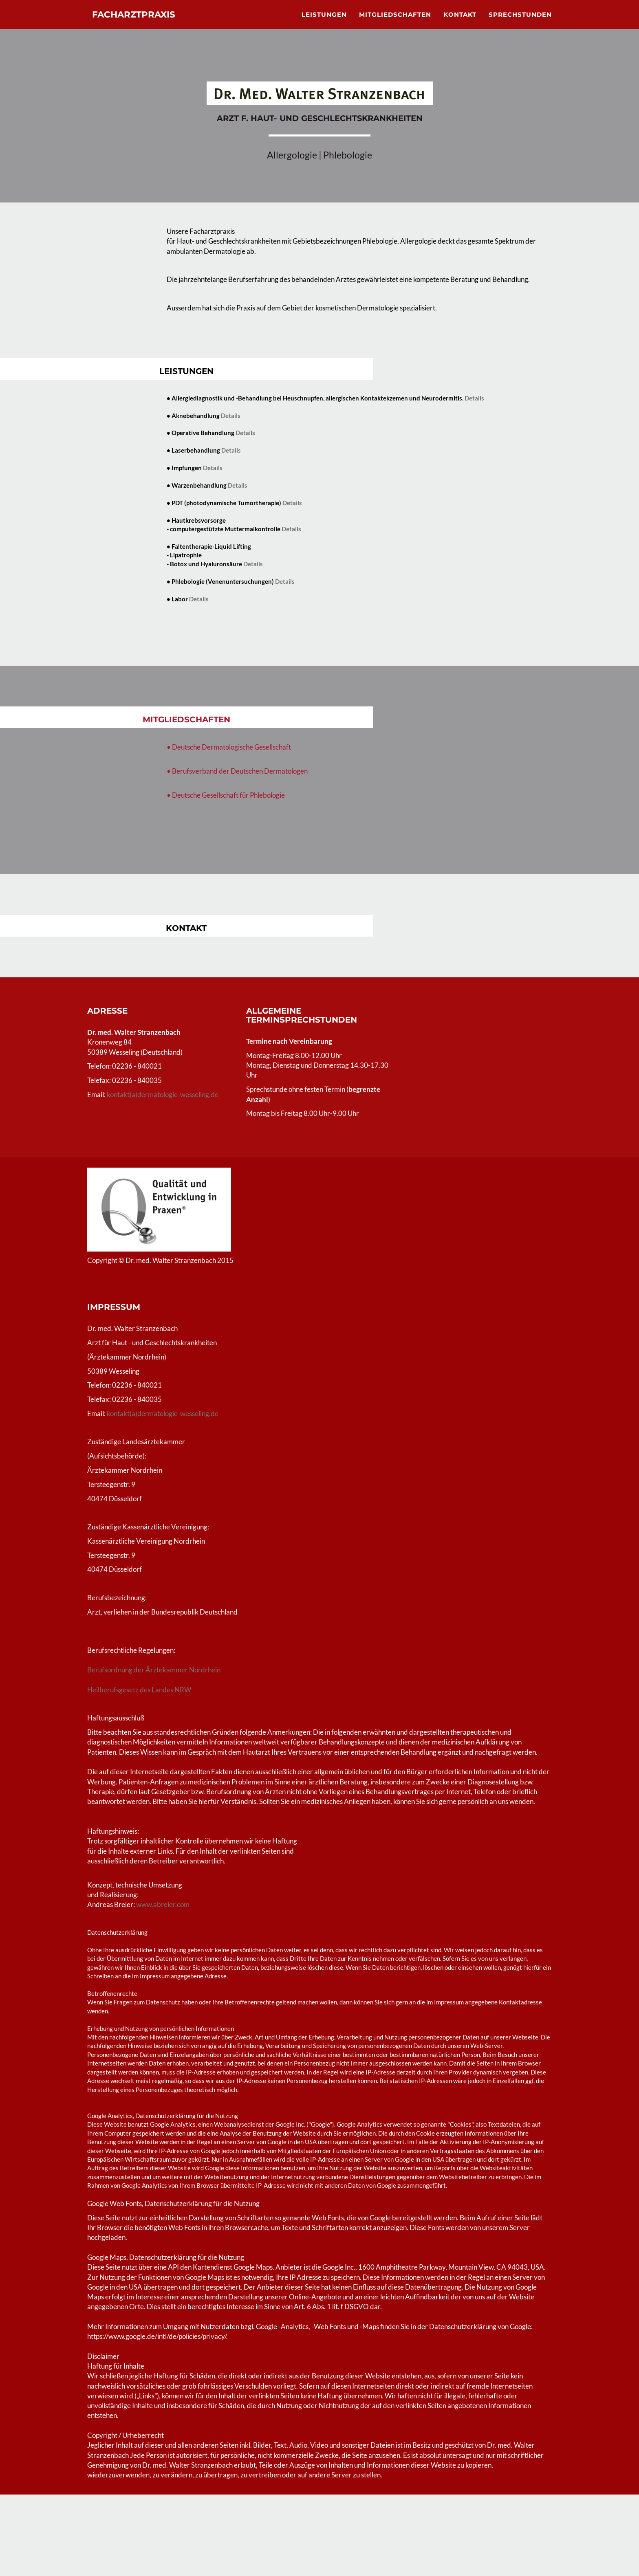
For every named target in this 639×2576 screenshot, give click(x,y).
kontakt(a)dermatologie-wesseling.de (162, 1094)
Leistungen (324, 22)
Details (474, 398)
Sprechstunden (520, 22)
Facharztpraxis (145, 24)
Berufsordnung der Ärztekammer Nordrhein (153, 1669)
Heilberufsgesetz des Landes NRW (140, 1689)
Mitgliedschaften (395, 22)
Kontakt (459, 22)
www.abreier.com (162, 1904)
